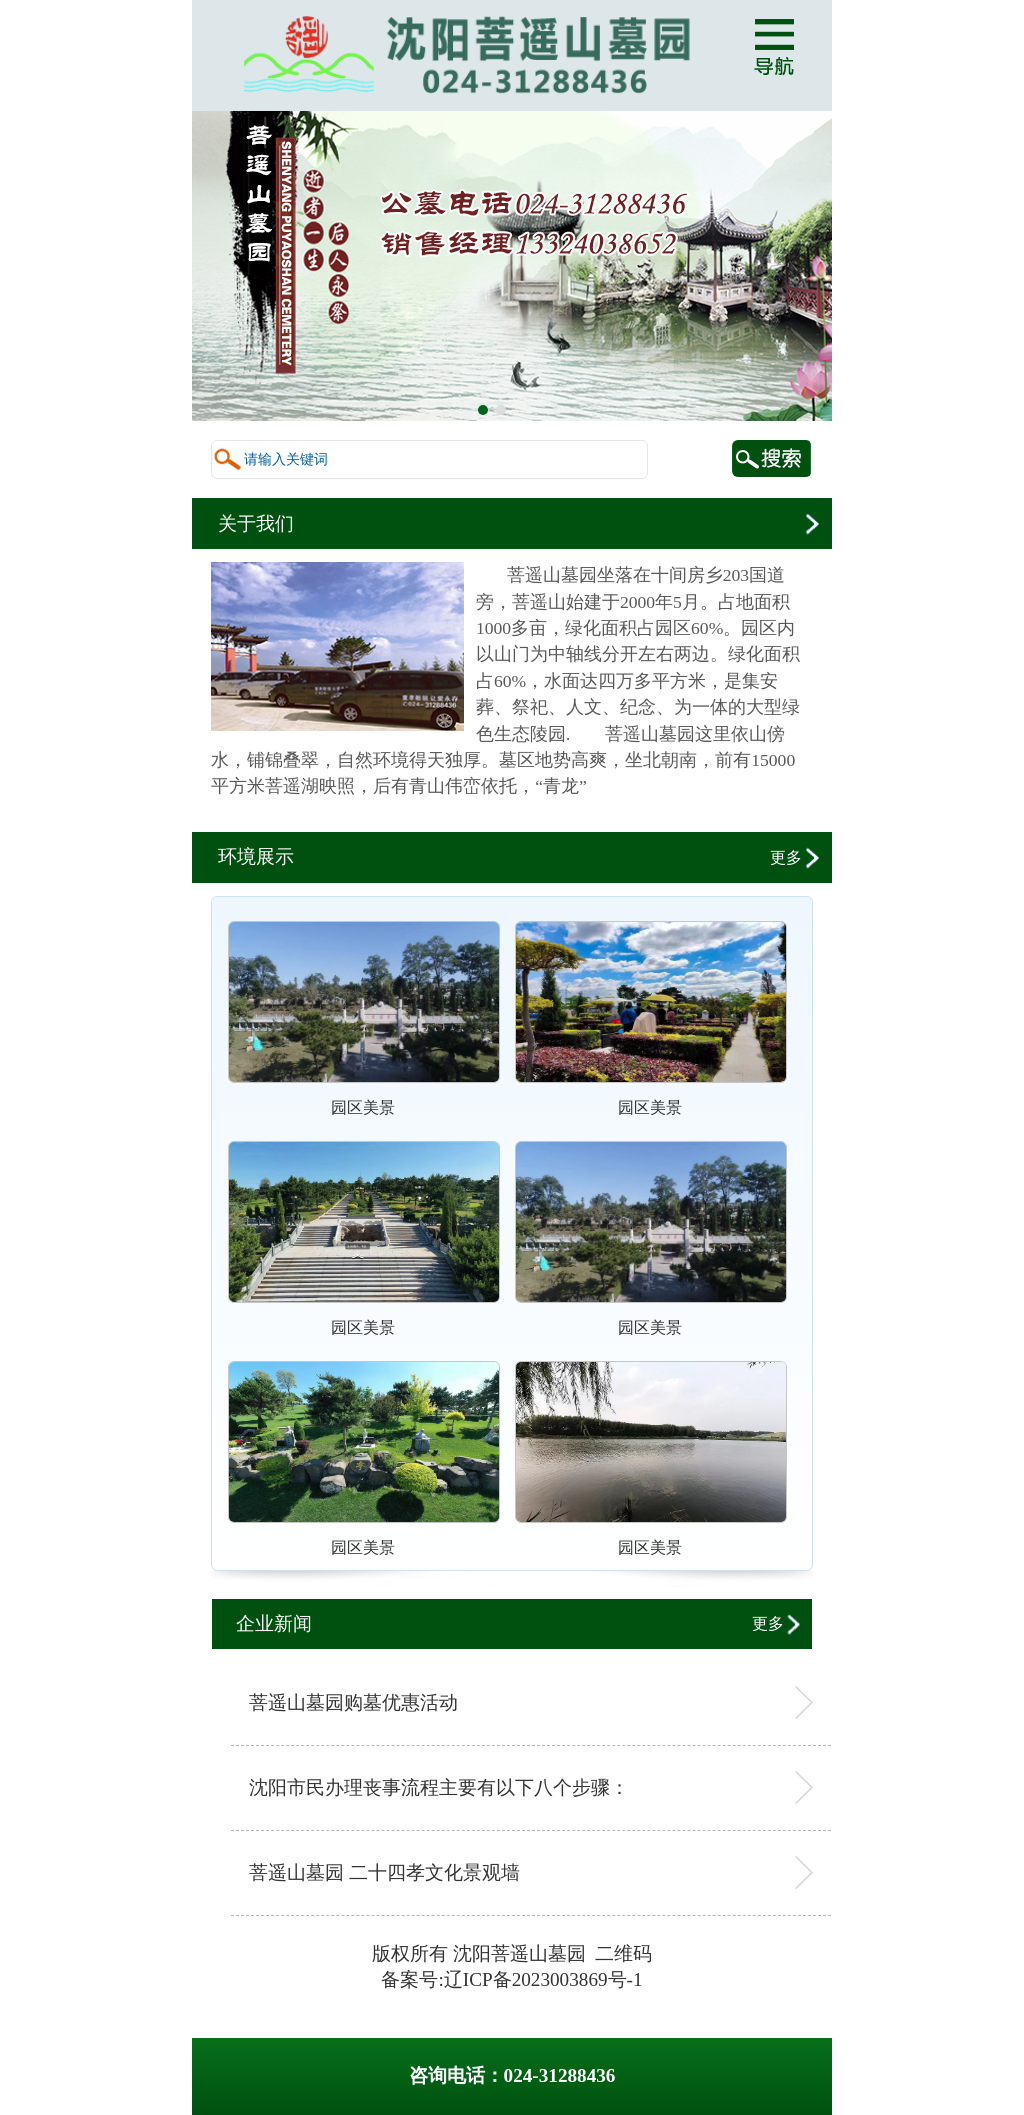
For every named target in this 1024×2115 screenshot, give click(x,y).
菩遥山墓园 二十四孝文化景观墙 (384, 1872)
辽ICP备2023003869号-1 (543, 1979)
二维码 (623, 1953)
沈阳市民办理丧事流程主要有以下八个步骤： (439, 1787)
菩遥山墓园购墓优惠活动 (353, 1702)
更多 (788, 857)
